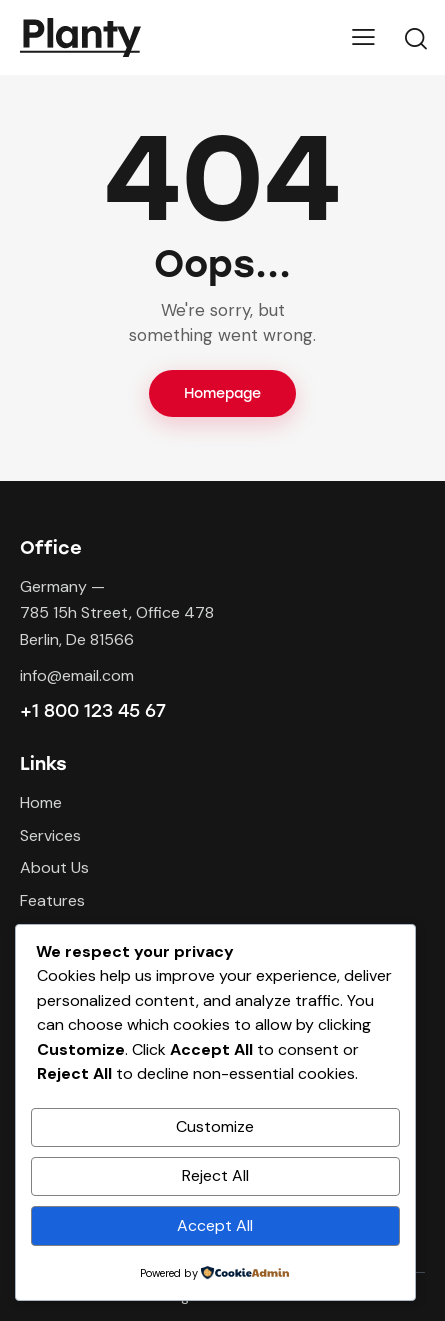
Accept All (215, 1225)
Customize (215, 1126)
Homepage (222, 393)
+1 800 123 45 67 (93, 711)
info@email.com (77, 675)
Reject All (215, 1175)
